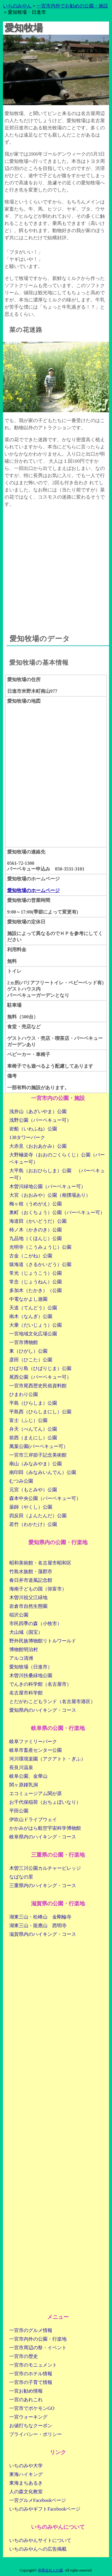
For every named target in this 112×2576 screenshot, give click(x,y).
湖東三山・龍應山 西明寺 (38, 1925)
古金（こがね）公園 (30, 1255)
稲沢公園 (18, 1614)
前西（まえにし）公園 (33, 1437)
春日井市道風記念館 (30, 1580)
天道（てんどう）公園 (33, 1307)
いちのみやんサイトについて (40, 2540)
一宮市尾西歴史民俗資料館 (38, 1385)
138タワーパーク (27, 1137)
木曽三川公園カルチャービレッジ (45, 1868)
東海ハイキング (26, 2474)
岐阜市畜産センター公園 (35, 1750)
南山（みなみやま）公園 (35, 1463)
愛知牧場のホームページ (33, 890)
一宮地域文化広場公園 (33, 1333)
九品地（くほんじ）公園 (35, 1238)
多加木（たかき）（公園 (35, 1290)
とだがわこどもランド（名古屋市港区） (52, 1701)
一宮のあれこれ (26, 2399)
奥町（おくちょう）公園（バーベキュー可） (57, 1212)
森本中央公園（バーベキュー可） (45, 1498)
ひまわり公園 (23, 1394)
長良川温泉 (21, 1767)
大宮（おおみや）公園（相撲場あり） (49, 1195)
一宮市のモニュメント (33, 2364)
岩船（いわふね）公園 (33, 1128)
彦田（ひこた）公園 (30, 1359)
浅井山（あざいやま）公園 (38, 1111)
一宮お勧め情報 (26, 2390)
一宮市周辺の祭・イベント (38, 2347)
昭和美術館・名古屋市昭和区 (40, 1562)
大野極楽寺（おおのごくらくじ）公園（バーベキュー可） (57, 1158)
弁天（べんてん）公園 (33, 1429)
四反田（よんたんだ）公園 (38, 1515)
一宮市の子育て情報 (30, 2382)
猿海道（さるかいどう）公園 (40, 1264)
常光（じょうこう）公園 (35, 1273)
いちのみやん (17, 5)
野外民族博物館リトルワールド (42, 1640)
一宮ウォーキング (28, 2416)
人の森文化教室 (26, 2491)
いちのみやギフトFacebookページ (44, 2508)
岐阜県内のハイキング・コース (42, 1836)
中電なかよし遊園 (28, 1299)
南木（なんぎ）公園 (30, 1316)
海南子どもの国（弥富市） (38, 1588)
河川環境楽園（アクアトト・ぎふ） (47, 1758)
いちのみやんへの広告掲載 (38, 2549)
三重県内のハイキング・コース (42, 1885)
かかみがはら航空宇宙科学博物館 (45, 1828)
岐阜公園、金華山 (28, 1776)
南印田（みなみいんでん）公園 (42, 1472)
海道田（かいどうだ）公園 (38, 1221)
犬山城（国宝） (26, 1632)
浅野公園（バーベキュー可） (40, 1120)
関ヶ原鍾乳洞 (23, 1784)
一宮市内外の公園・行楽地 (38, 2338)
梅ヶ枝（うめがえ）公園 (35, 1203)
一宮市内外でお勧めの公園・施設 (72, 5)
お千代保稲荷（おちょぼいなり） (45, 1802)
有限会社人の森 (50, 2570)
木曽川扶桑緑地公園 (30, 1675)
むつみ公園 (21, 1481)
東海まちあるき (26, 2482)
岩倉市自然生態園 (28, 1606)
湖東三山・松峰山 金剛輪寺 (40, 1916)
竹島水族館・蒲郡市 (30, 1571)
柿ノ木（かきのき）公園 (35, 1229)
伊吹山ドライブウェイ (33, 1819)
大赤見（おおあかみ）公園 (38, 1146)
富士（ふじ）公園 (28, 1420)
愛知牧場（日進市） (30, 1666)
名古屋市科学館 (26, 1692)
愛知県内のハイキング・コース (42, 1710)
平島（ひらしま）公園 (33, 1403)
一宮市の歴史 (23, 2356)
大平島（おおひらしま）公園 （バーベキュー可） (57, 1174)
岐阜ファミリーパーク (33, 1741)
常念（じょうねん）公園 (35, 1281)
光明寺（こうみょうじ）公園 (40, 1247)
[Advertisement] (56, 565)
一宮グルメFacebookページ (37, 2500)
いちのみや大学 (26, 2465)
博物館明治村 (23, 1649)
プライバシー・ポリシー (35, 2434)
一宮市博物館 (23, 1342)
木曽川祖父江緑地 (28, 1597)
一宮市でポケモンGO (31, 2408)
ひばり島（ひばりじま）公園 (40, 1368)
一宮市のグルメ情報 (30, 2330)
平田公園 (18, 1810)
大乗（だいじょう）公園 (35, 1325)
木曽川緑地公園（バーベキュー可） (47, 1186)
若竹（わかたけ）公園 (33, 1524)
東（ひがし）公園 (28, 1351)
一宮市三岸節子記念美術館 (38, 1455)
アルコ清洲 (21, 1658)
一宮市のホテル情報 (30, 2373)
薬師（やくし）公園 (30, 1507)
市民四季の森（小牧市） (35, 1623)
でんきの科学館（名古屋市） (40, 1684)
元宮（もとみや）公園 (33, 1489)
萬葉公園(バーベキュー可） (38, 1446)
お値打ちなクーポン (30, 2425)
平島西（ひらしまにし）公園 (40, 1411)
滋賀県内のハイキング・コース (42, 1934)
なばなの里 (21, 1876)
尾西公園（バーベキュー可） (40, 1377)
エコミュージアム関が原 (35, 1793)
